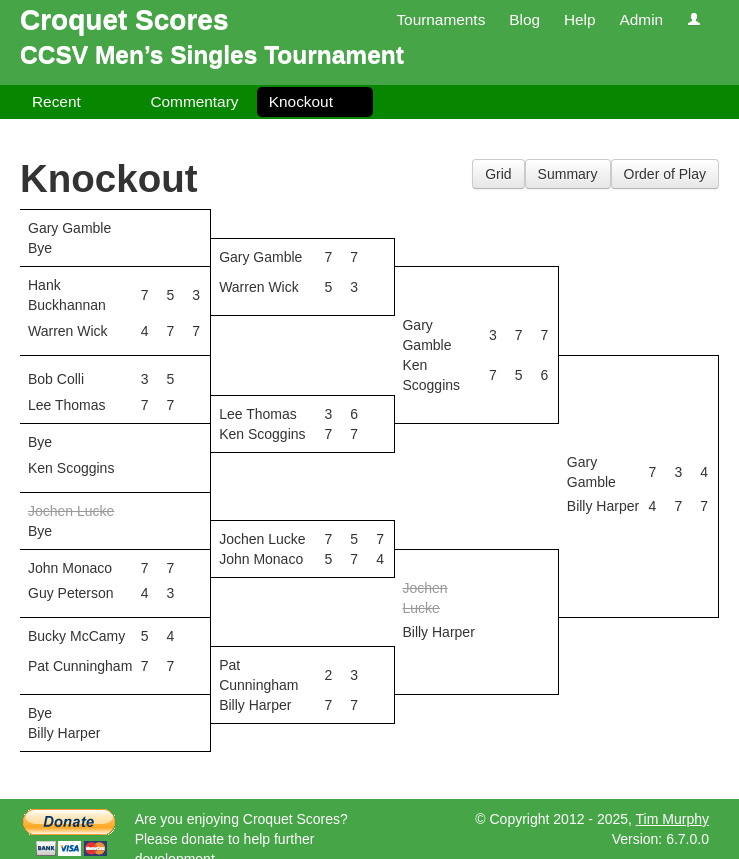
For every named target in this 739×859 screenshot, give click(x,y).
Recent (56, 101)
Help (580, 19)
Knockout (301, 101)
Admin (641, 19)
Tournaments (440, 19)
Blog (524, 19)
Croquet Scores (124, 19)
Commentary (194, 101)
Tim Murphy (672, 819)
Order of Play (665, 174)
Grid (498, 174)
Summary (568, 174)
